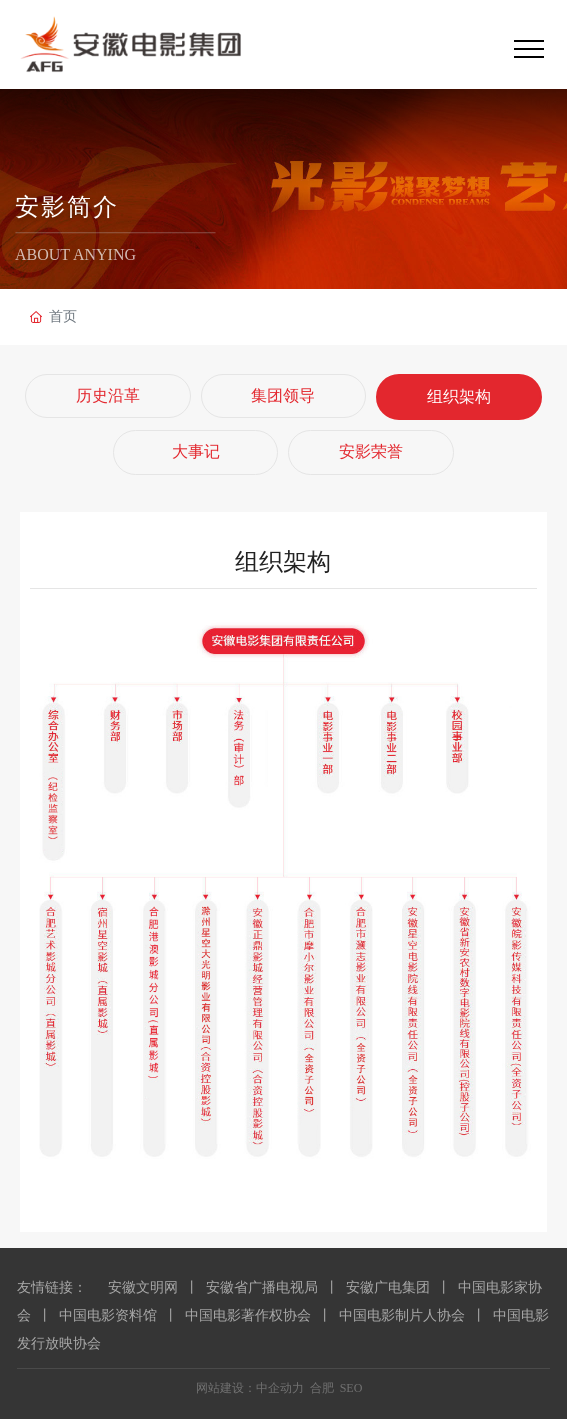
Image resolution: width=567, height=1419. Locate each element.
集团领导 (283, 395)
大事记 (196, 451)
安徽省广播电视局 (262, 1287)
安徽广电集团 (388, 1287)
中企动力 (280, 1388)
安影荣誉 (371, 451)
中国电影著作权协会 (248, 1315)
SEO (351, 1388)
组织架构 (459, 396)
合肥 (322, 1388)
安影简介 (67, 208)
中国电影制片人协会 (402, 1315)
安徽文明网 (143, 1287)
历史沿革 (108, 395)
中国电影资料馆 (108, 1315)
